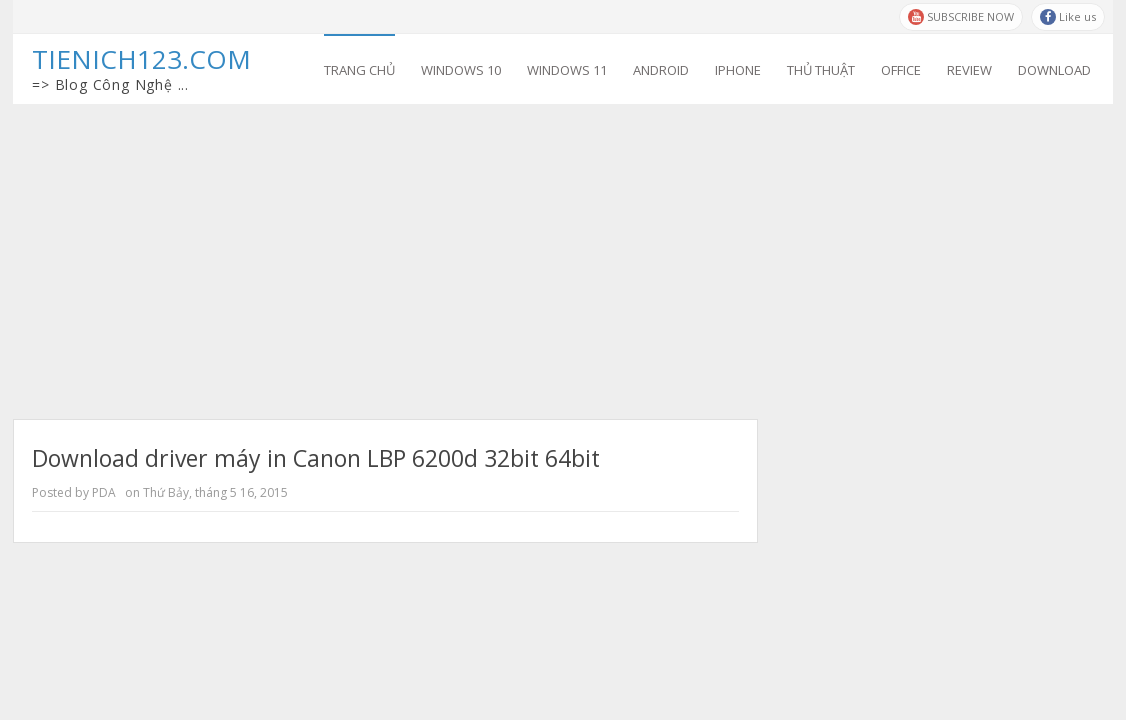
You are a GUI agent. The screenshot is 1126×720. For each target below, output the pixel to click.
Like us (1068, 17)
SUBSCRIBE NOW (961, 17)
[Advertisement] (563, 254)
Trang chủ (359, 70)
